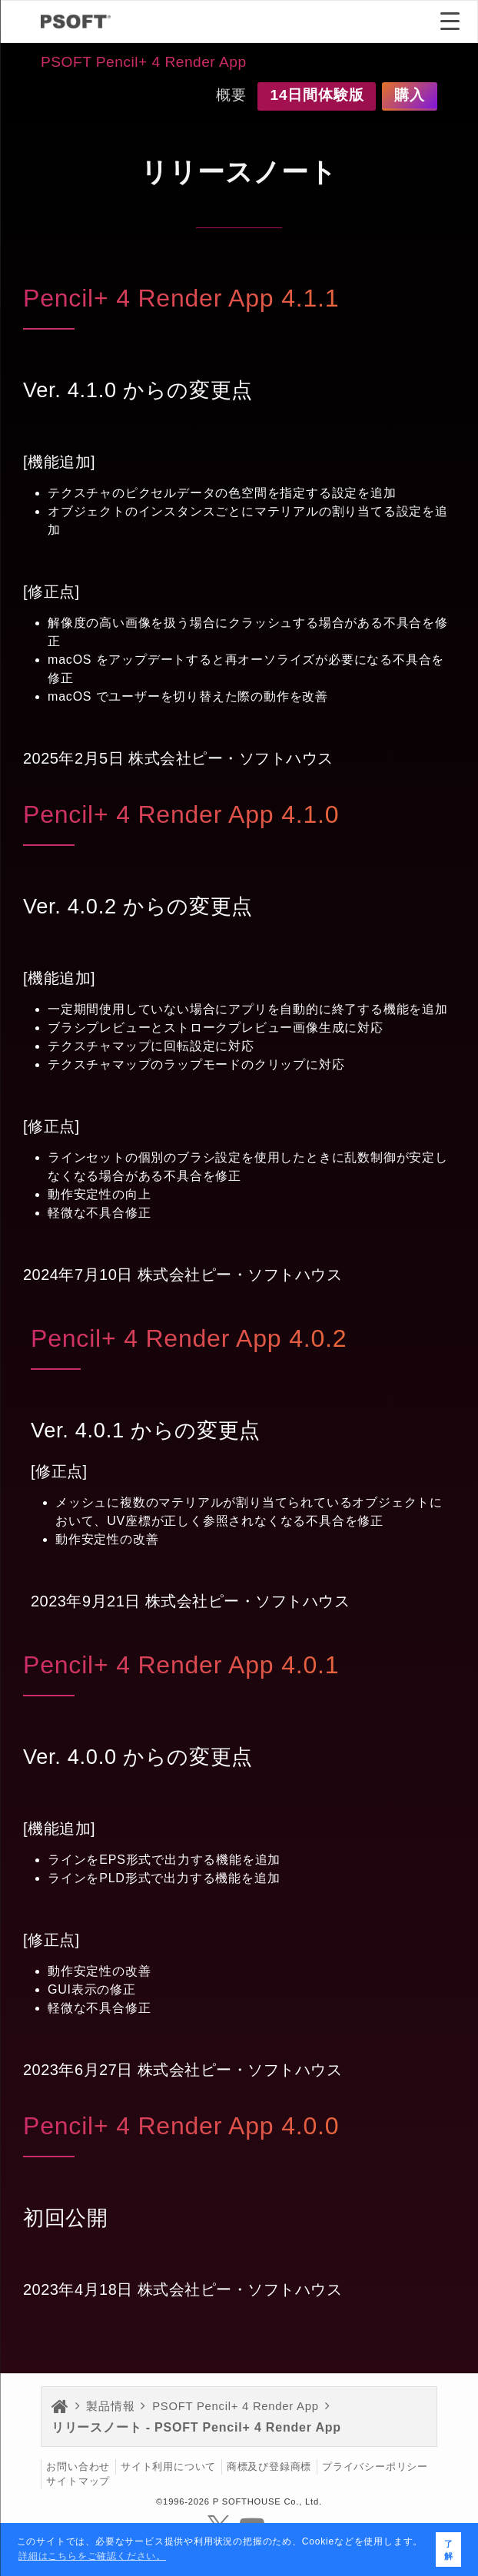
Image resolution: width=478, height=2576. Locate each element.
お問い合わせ (78, 2466)
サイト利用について (168, 2466)
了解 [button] (448, 2550)
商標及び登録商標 (269, 2466)
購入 (409, 95)
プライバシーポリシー (375, 2466)
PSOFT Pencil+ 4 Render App (144, 62)
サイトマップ (78, 2482)
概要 (231, 95)
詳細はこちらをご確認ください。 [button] (92, 2556)
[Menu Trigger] (450, 20)
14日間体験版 (316, 95)
